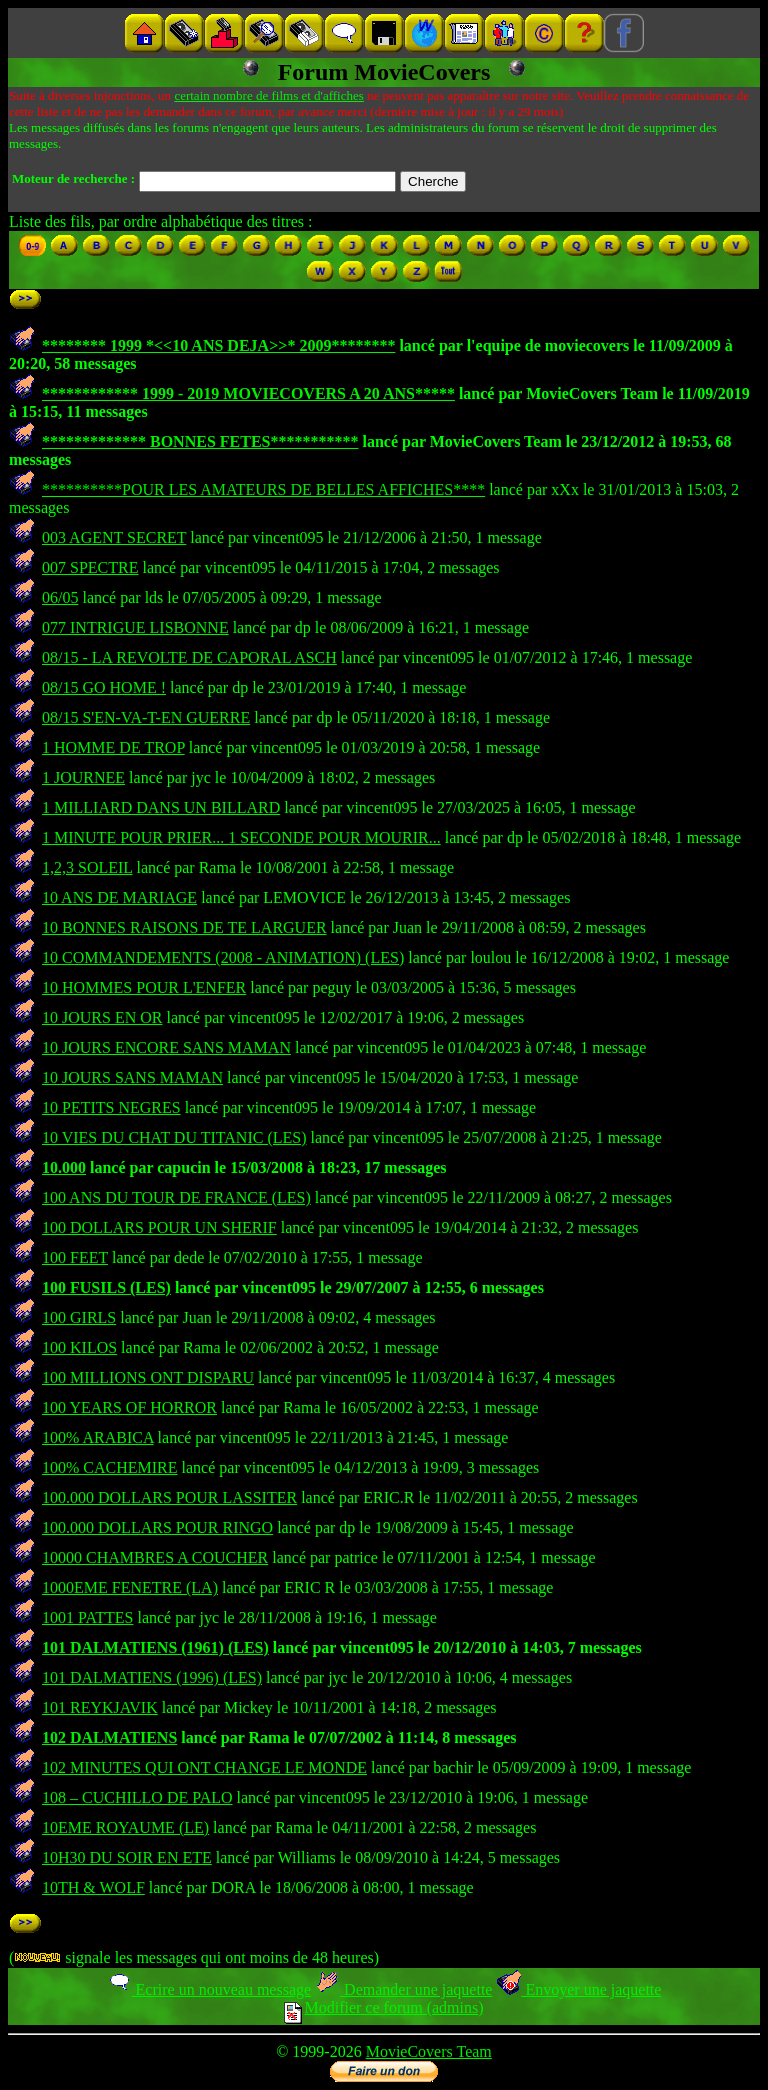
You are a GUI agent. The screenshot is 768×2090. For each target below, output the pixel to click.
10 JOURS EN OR (102, 1017)
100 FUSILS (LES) (106, 1287)
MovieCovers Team (429, 2051)
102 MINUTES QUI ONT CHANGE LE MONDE (204, 1767)
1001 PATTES (87, 1617)
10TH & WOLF (93, 1887)
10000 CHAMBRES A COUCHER (155, 1557)
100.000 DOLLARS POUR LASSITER (169, 1497)
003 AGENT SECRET (114, 537)
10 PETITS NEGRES (111, 1107)
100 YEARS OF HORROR (129, 1407)
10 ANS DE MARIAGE (119, 897)
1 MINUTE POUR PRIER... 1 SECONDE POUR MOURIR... (241, 837)
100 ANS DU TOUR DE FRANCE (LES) (176, 1197)
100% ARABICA (98, 1437)
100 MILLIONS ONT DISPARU (148, 1377)
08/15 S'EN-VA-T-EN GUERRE (146, 717)
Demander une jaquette (403, 1989)
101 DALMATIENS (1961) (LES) (155, 1647)
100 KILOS (79, 1347)
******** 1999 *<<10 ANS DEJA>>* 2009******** (218, 345)
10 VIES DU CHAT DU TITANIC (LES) (174, 1137)
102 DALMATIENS (109, 1737)
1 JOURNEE (83, 777)
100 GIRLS (79, 1317)
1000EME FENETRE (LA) (130, 1587)
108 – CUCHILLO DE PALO (137, 1797)
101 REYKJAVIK (100, 1707)
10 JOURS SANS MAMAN (132, 1077)
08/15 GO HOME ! (104, 687)
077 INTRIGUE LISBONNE (135, 627)
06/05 (60, 597)
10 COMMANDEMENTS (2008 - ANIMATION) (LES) (223, 957)
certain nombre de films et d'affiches (268, 95)
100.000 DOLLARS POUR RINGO (157, 1527)
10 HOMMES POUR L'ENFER (144, 987)
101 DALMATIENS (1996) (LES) (152, 1677)
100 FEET (75, 1257)
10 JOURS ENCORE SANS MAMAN (166, 1047)
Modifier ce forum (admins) (383, 2007)
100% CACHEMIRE (110, 1467)
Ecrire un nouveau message (209, 1989)
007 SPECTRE (90, 567)
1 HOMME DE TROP (113, 747)
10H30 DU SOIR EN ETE (127, 1857)
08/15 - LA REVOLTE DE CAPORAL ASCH (189, 657)
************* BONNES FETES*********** (200, 441)
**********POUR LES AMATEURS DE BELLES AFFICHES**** (263, 489)
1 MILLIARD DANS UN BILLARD (161, 807)
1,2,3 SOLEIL (87, 867)
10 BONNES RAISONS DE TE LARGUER (184, 927)
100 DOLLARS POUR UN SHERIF (159, 1227)
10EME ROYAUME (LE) (125, 1827)
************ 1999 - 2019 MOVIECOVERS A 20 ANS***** (248, 393)
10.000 (64, 1167)
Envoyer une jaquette (578, 1989)
